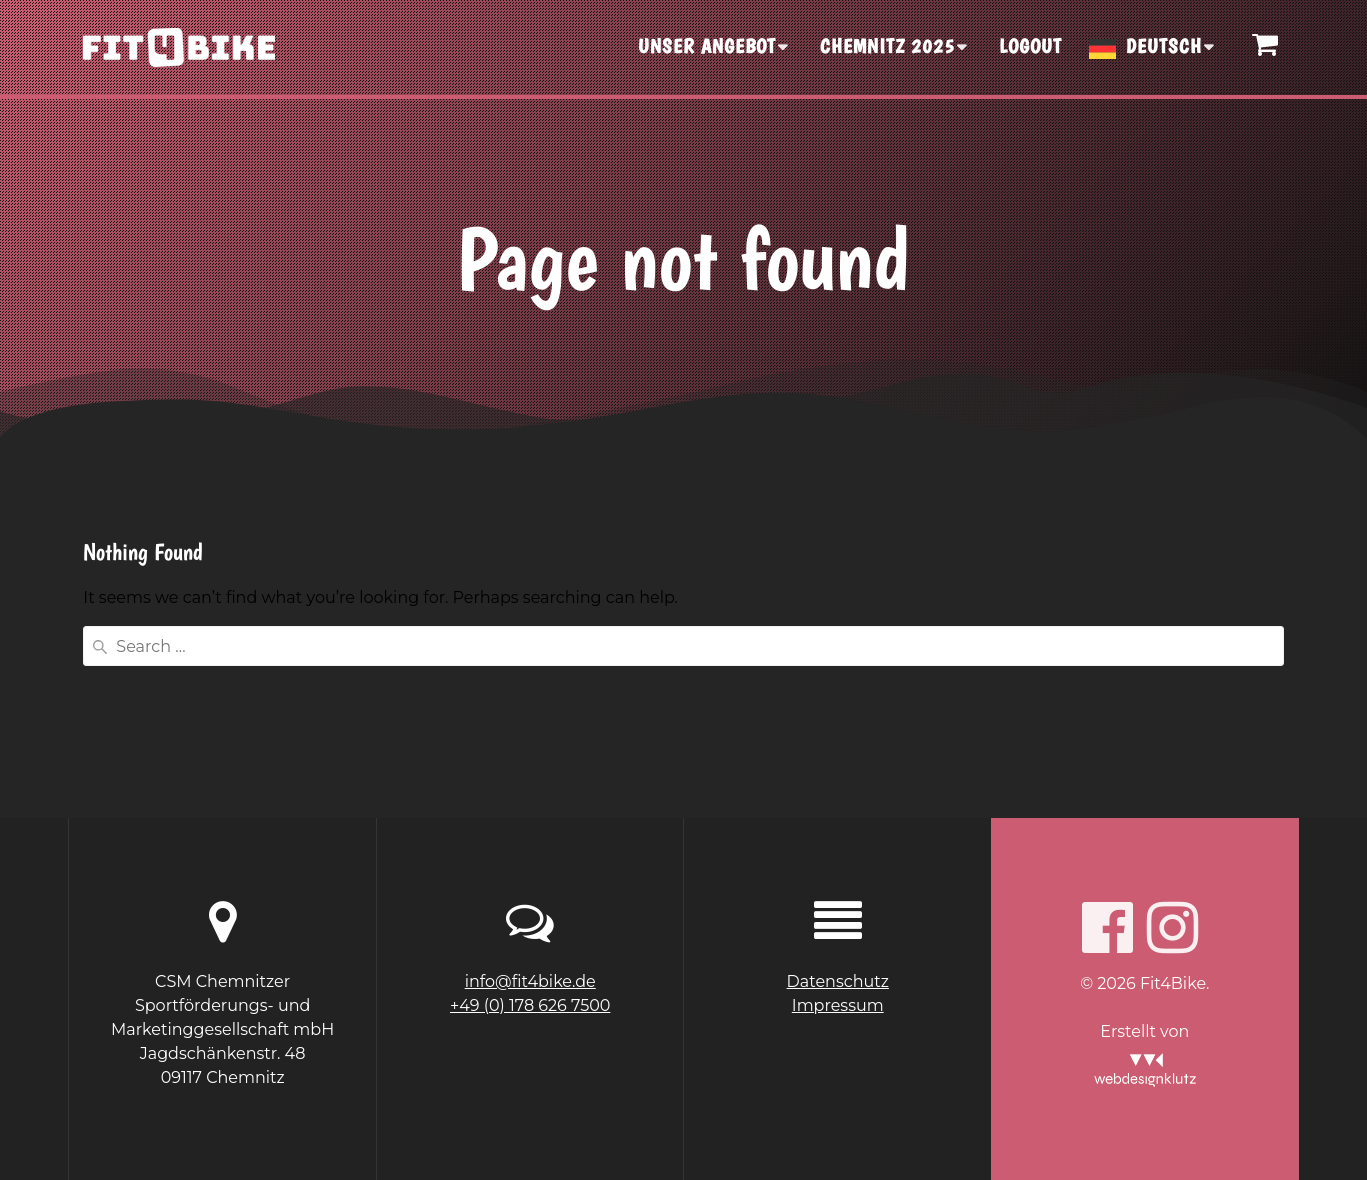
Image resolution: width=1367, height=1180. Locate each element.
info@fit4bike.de (530, 981)
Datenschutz (838, 981)
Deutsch (1164, 46)
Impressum (838, 1005)
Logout (1030, 46)
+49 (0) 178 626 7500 (530, 1005)
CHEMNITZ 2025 (887, 46)
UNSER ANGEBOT (707, 46)
